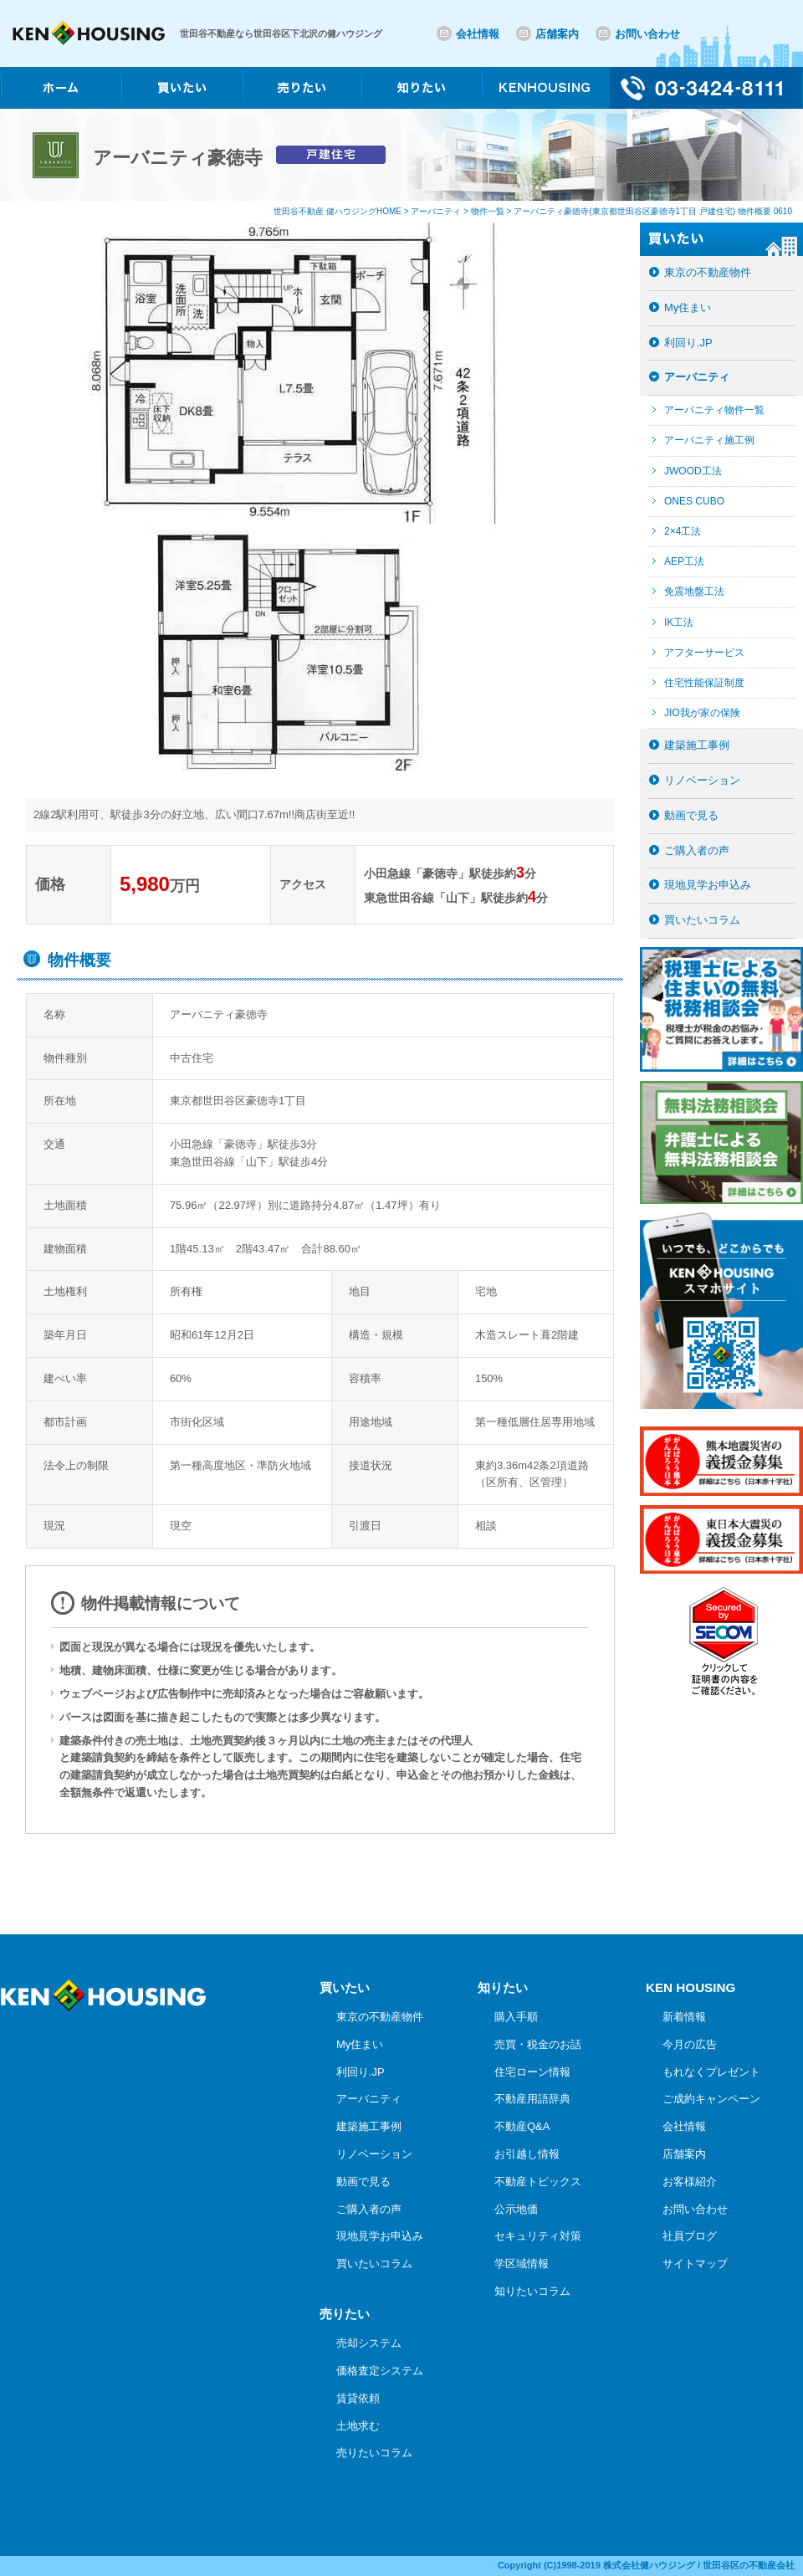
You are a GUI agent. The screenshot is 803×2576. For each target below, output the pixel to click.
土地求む (358, 2426)
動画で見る (691, 815)
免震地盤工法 (694, 591)
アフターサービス (704, 652)
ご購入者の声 (696, 850)
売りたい (345, 2314)
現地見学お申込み (707, 884)
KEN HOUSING (690, 1987)
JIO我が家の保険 (702, 713)
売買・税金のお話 (537, 2044)
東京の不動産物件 (707, 272)
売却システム (369, 2343)
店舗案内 (557, 34)
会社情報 (477, 34)
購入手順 (516, 2016)
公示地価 (516, 2209)
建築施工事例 (696, 745)
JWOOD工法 (693, 471)
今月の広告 (689, 2044)
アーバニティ (696, 377)
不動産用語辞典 (532, 2098)
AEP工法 (684, 561)
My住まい (687, 307)
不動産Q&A (522, 2126)
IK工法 (678, 622)
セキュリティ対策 (537, 2236)
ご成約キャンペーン (711, 2098)
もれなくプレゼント (711, 2072)
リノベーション (702, 780)
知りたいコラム (532, 2291)
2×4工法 (682, 531)
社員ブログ (689, 2236)
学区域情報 (521, 2263)
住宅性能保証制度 (704, 683)
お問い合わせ (647, 34)
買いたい (345, 1987)
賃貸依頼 (358, 2398)
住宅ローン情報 (532, 2072)
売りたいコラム (374, 2452)
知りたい (503, 1987)
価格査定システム (379, 2370)
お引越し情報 (527, 2154)
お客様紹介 (689, 2181)
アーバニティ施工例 (709, 440)
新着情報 (684, 2016)
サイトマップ (695, 2263)
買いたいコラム (702, 920)
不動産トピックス (537, 2181)
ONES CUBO (694, 501)
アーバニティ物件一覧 (714, 410)
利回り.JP (688, 342)
